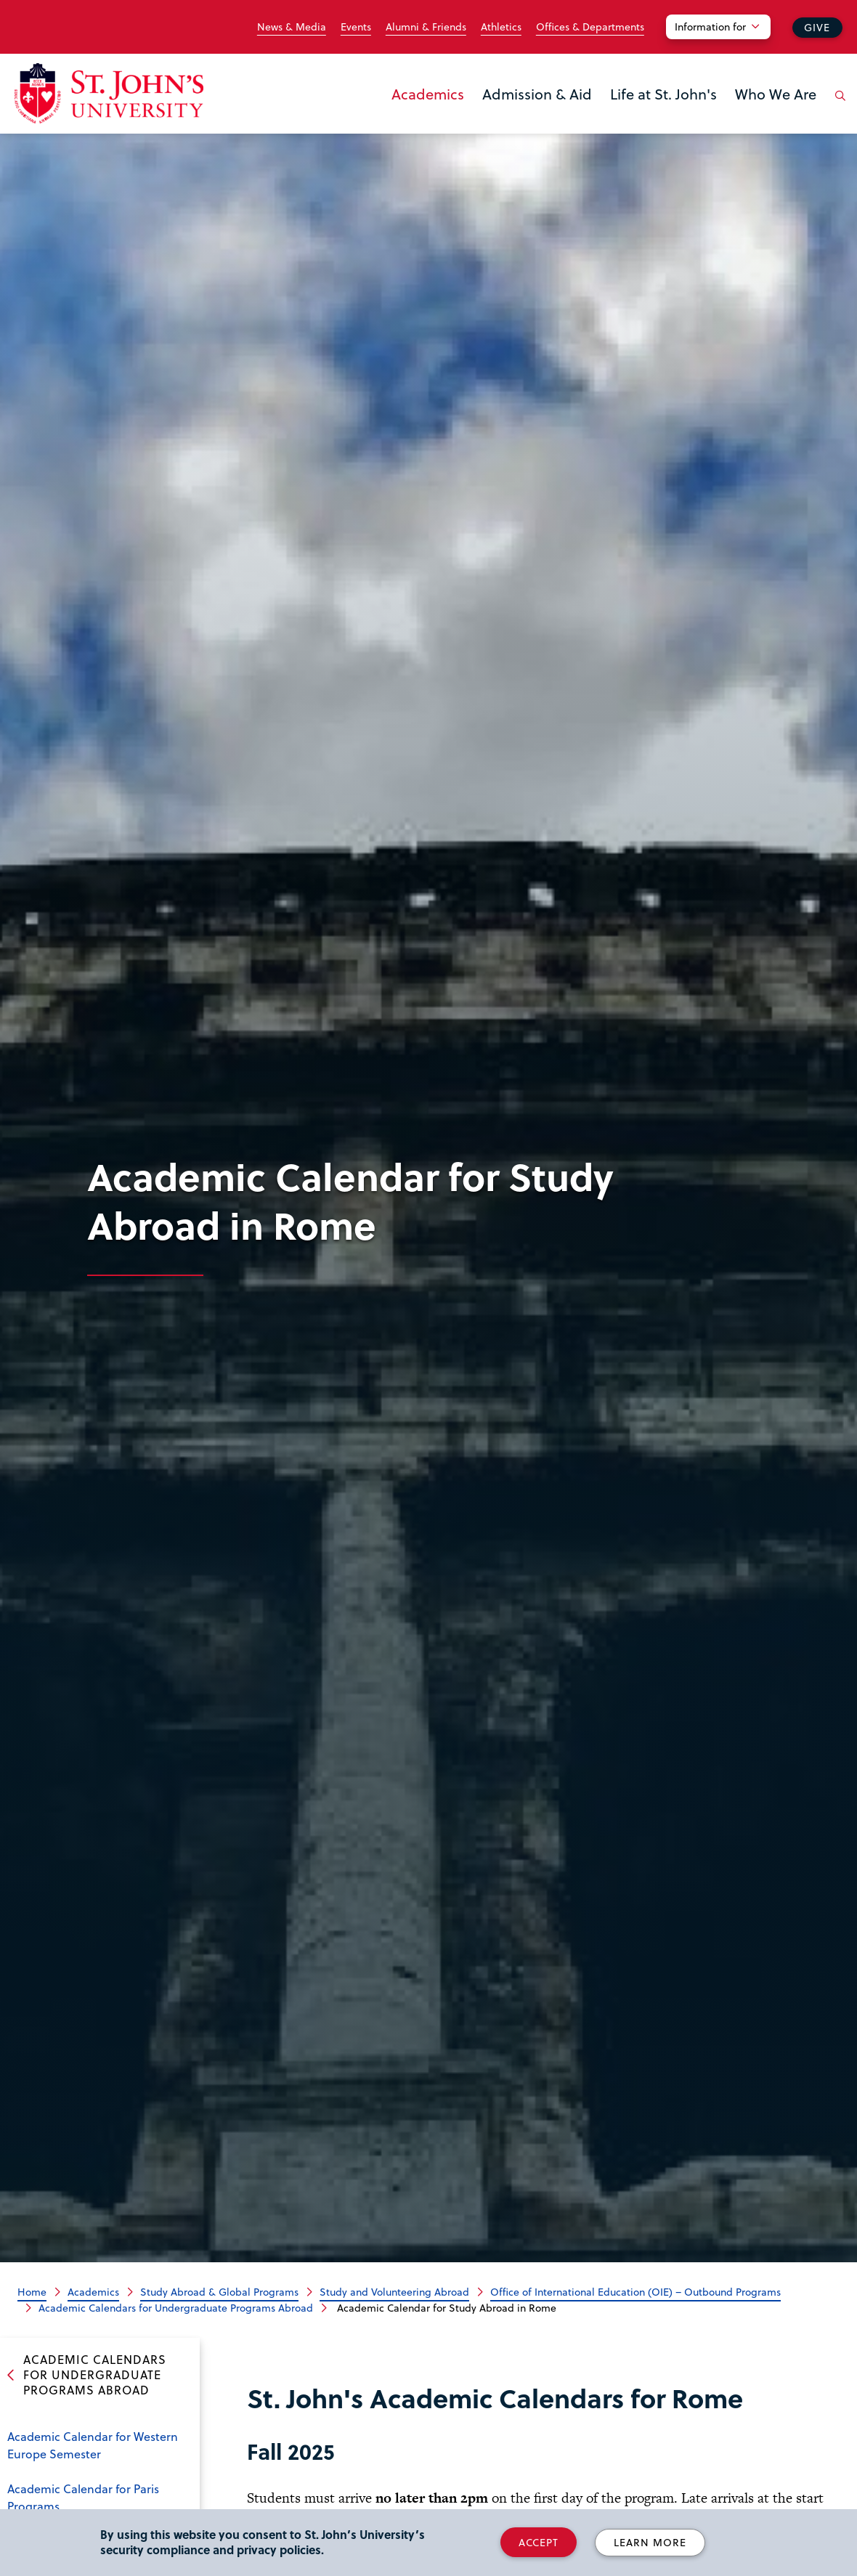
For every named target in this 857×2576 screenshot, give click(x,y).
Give (817, 27)
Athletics (501, 26)
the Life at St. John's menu (614, 117)
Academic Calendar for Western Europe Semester (92, 2445)
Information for (710, 26)
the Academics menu (395, 117)
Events (356, 26)
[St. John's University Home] (109, 93)
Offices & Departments (590, 26)
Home (31, 2291)
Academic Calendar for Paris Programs (83, 2497)
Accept (539, 2542)
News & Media (291, 26)
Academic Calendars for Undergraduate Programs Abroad (175, 2307)
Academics (427, 94)
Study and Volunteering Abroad (394, 2291)
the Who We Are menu (739, 117)
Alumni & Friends (426, 26)
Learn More (650, 2542)
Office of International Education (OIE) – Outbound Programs (635, 2291)
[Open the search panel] (837, 107)
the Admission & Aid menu (486, 117)
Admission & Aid (537, 94)
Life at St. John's (663, 94)
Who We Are (775, 94)
